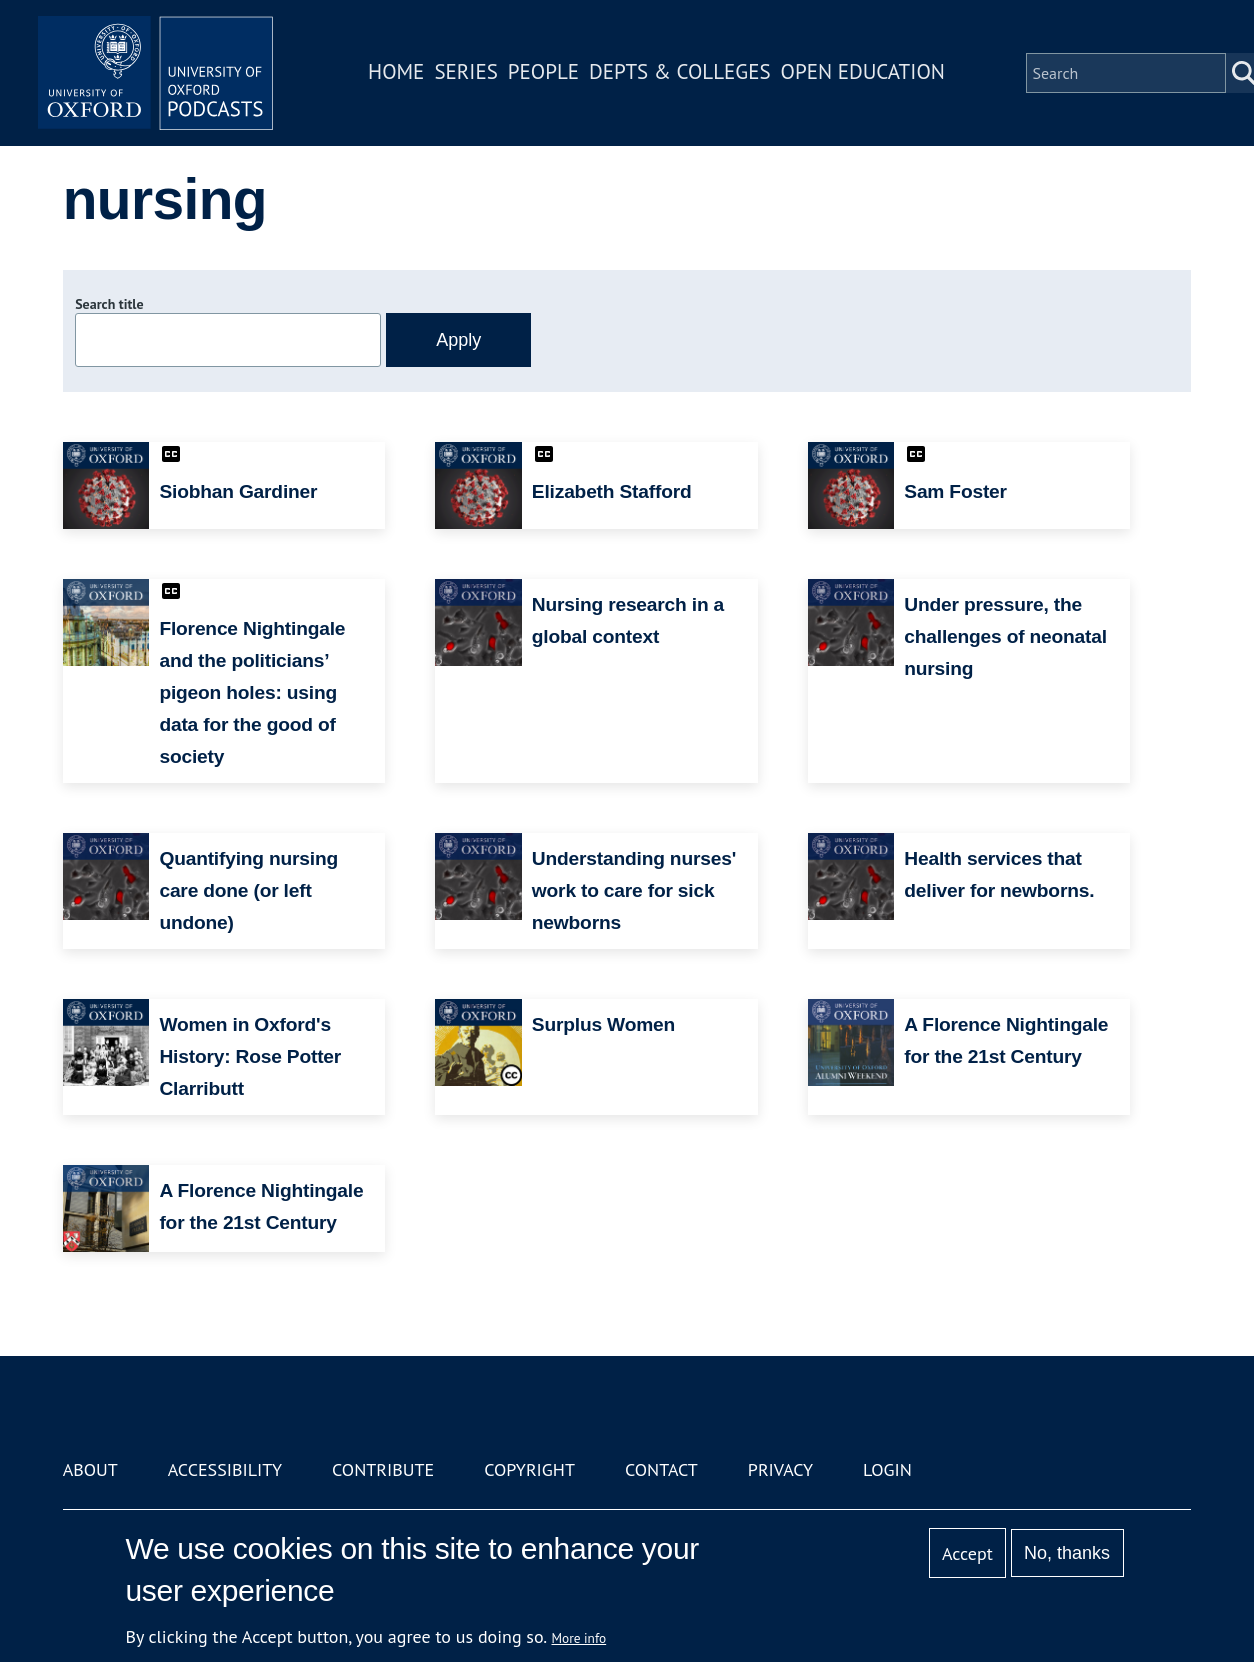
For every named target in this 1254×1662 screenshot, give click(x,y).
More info (579, 1638)
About (90, 1469)
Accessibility (225, 1469)
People (545, 73)
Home (399, 73)
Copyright (529, 1469)
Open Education (865, 73)
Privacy (780, 1469)
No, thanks (1067, 1553)
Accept (967, 1553)
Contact (661, 1469)
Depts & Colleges (683, 73)
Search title (109, 304)
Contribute (383, 1469)
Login (887, 1469)
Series (468, 73)
